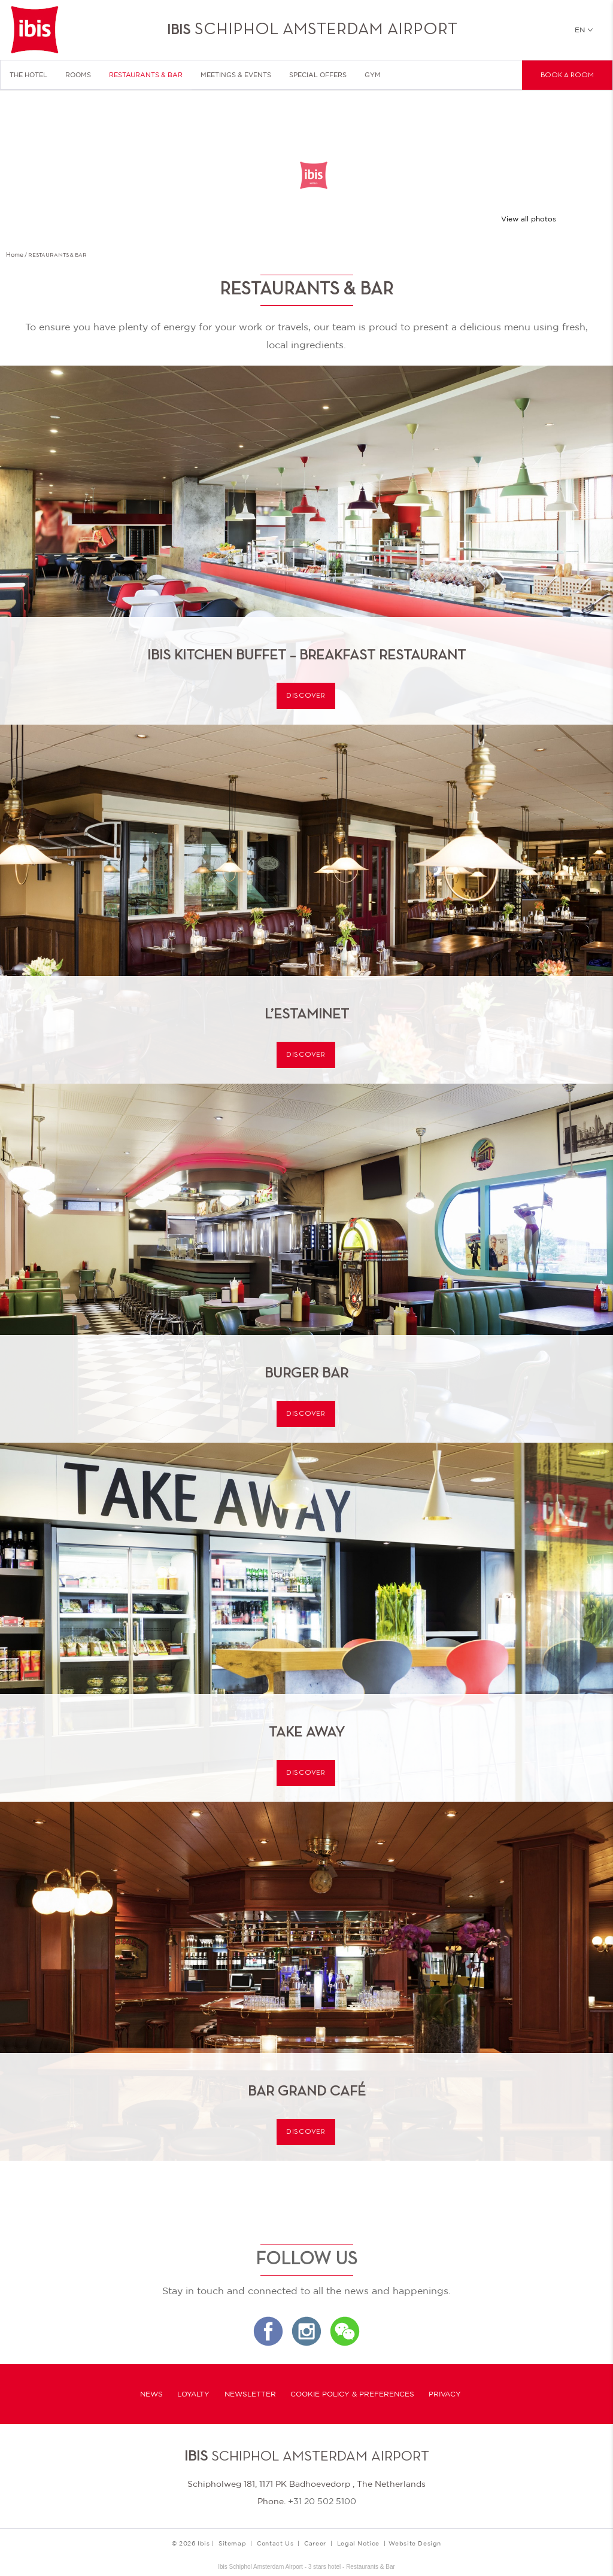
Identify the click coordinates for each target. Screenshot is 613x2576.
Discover (306, 696)
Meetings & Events (236, 74)
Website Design (415, 2543)
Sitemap (232, 2543)
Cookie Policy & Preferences (352, 2394)
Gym (373, 74)
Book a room (567, 75)
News (151, 2394)
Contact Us (275, 2543)
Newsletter (250, 2394)
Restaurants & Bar (146, 74)
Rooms (78, 74)
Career (315, 2543)
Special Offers (318, 74)
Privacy (445, 2394)
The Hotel (28, 74)
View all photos (528, 219)
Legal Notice (358, 2543)
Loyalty (193, 2394)
